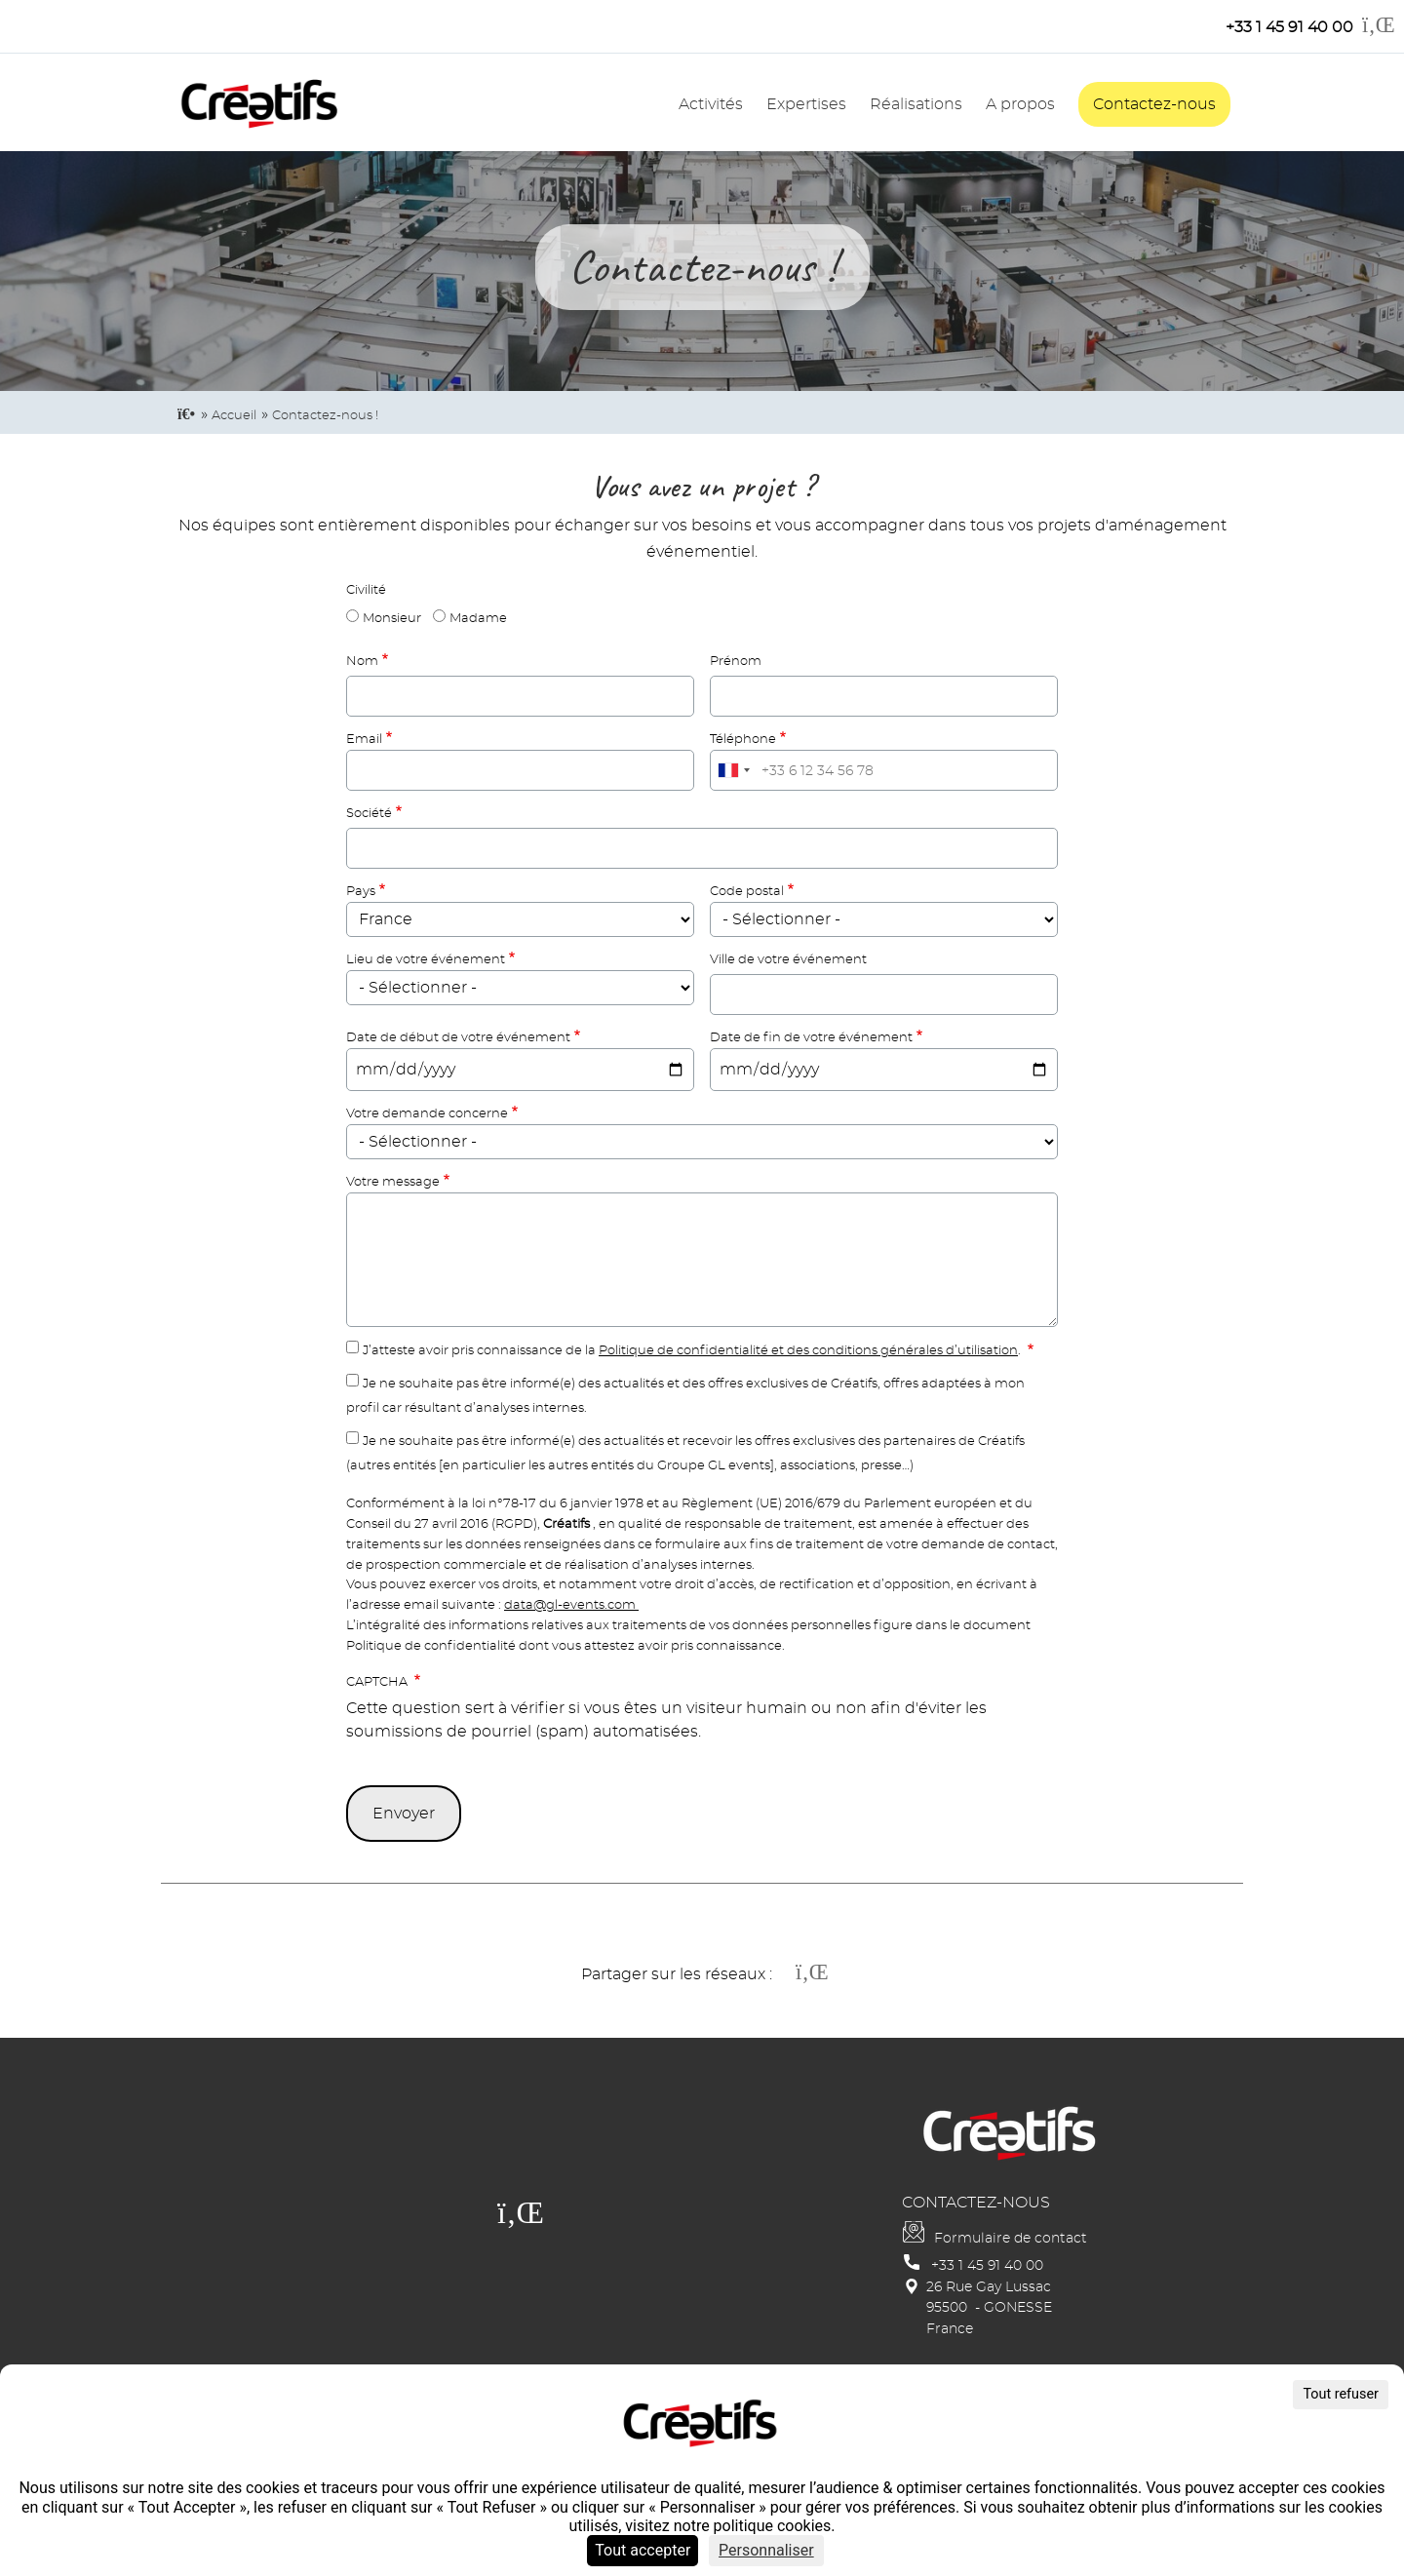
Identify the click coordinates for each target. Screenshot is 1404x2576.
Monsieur (392, 618)
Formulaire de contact (1010, 2238)
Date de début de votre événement (458, 1038)
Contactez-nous (1154, 104)
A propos (1020, 104)
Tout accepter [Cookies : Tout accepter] (642, 2550)
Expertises (806, 104)
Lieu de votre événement (425, 960)
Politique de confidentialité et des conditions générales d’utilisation (808, 1351)
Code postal (747, 891)
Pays (360, 891)
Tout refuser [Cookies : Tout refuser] (1341, 2394)
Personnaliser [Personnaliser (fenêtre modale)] (766, 2550)
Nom (362, 661)
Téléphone (743, 739)
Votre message (393, 1182)
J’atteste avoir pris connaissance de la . (693, 1351)
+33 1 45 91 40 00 (987, 2265)
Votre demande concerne (427, 1114)
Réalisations (916, 104)
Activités (711, 104)
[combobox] (733, 770)
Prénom (735, 661)
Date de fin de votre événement (811, 1038)
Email (364, 739)
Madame (478, 618)
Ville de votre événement (788, 960)
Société (369, 813)
